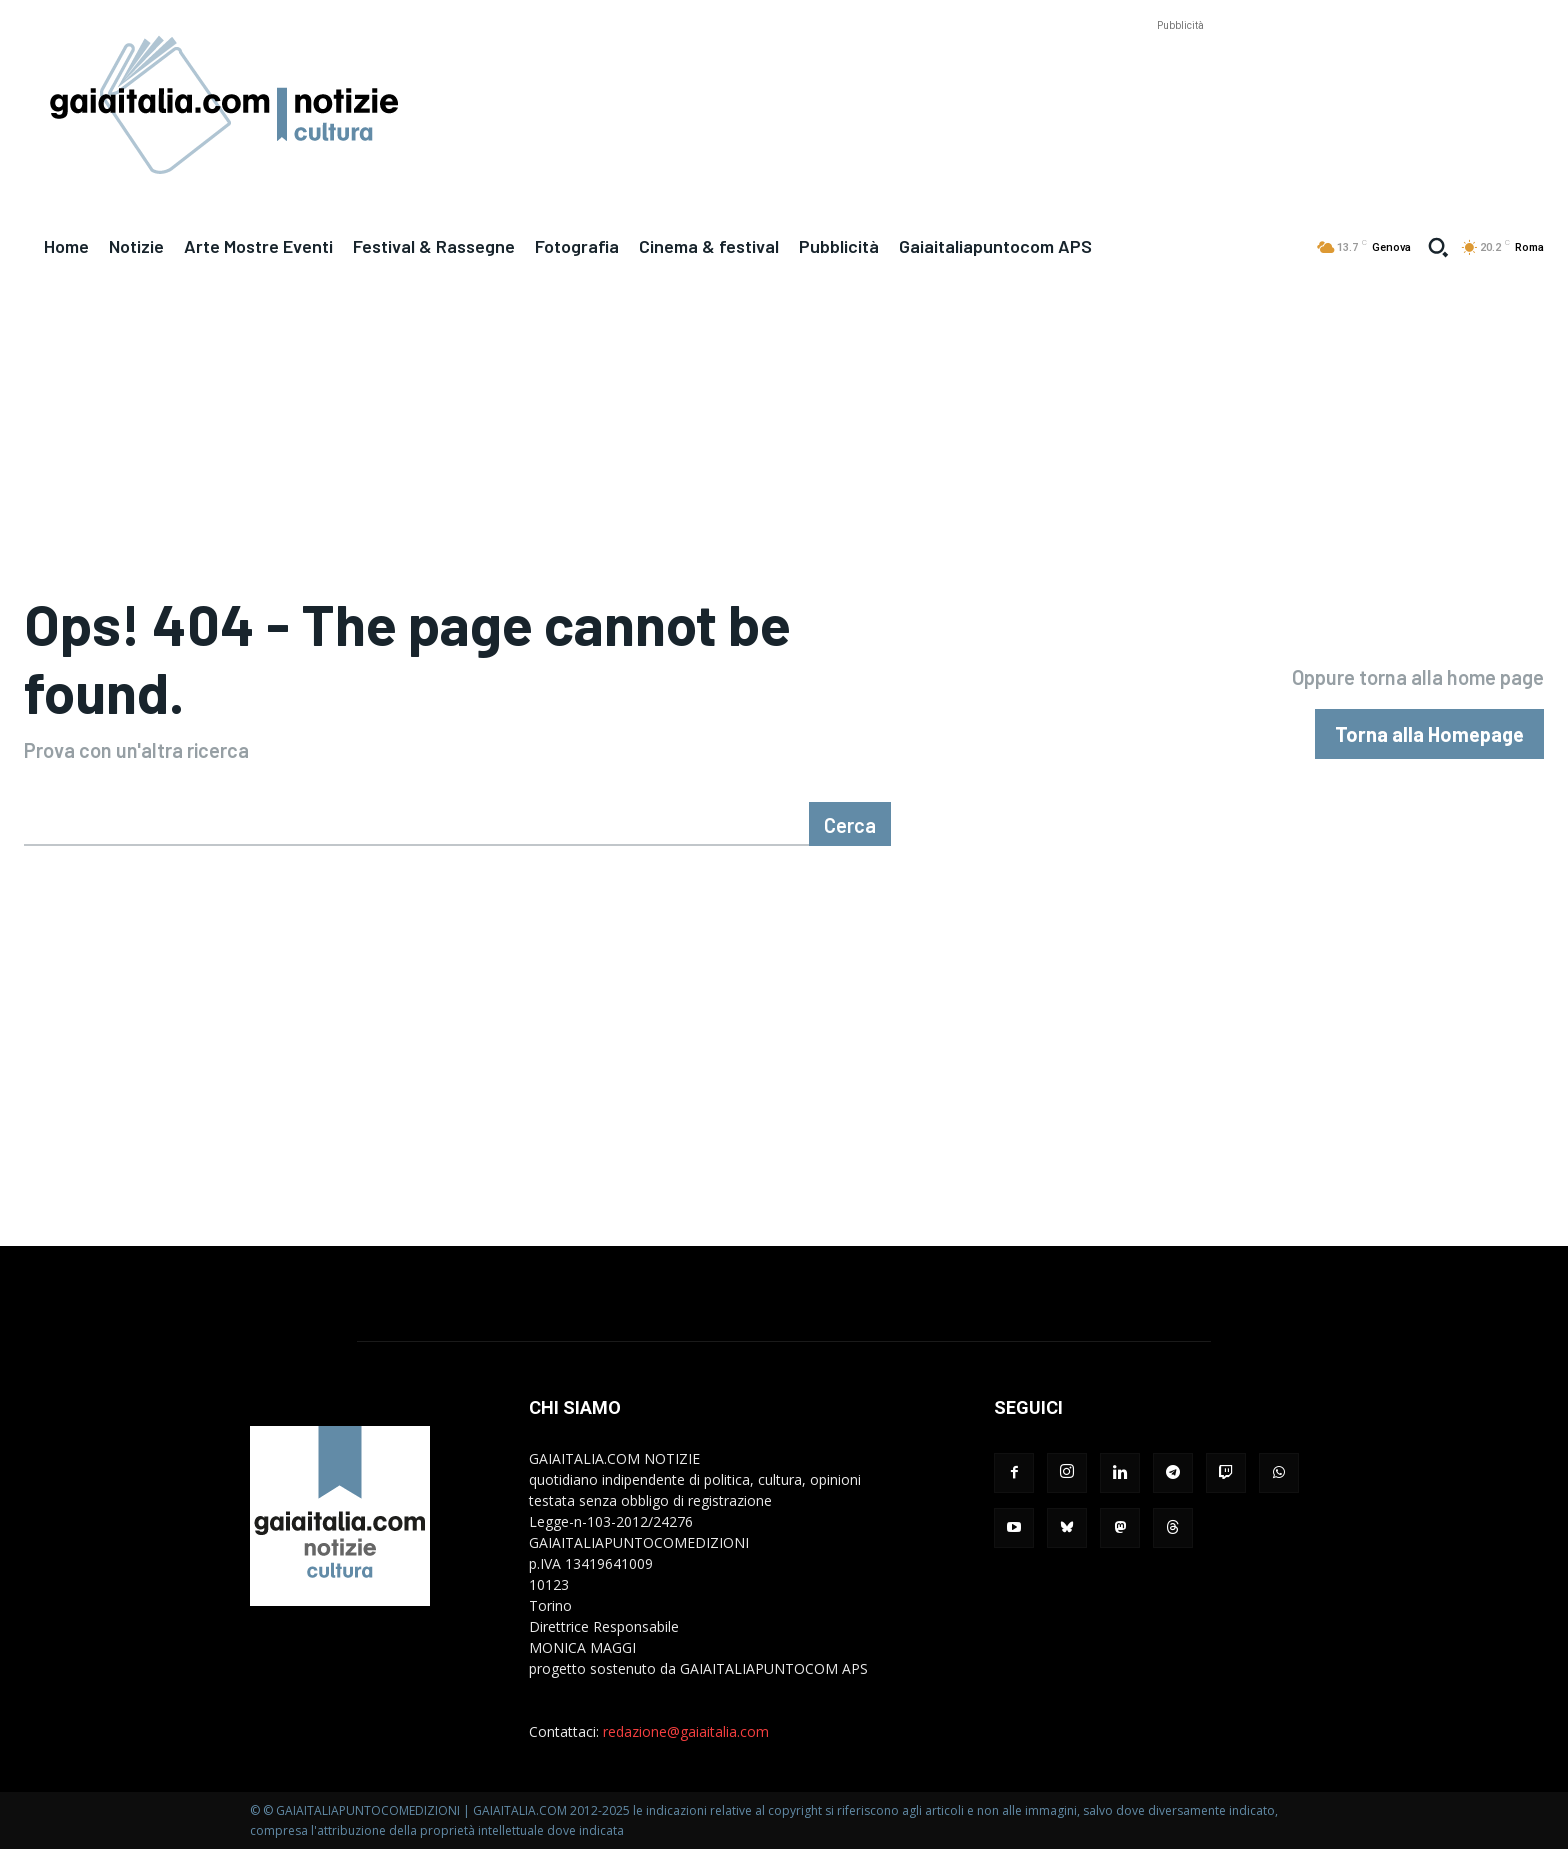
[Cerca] (850, 832)
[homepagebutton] (1429, 738)
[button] (1438, 247)
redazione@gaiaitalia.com (686, 1739)
